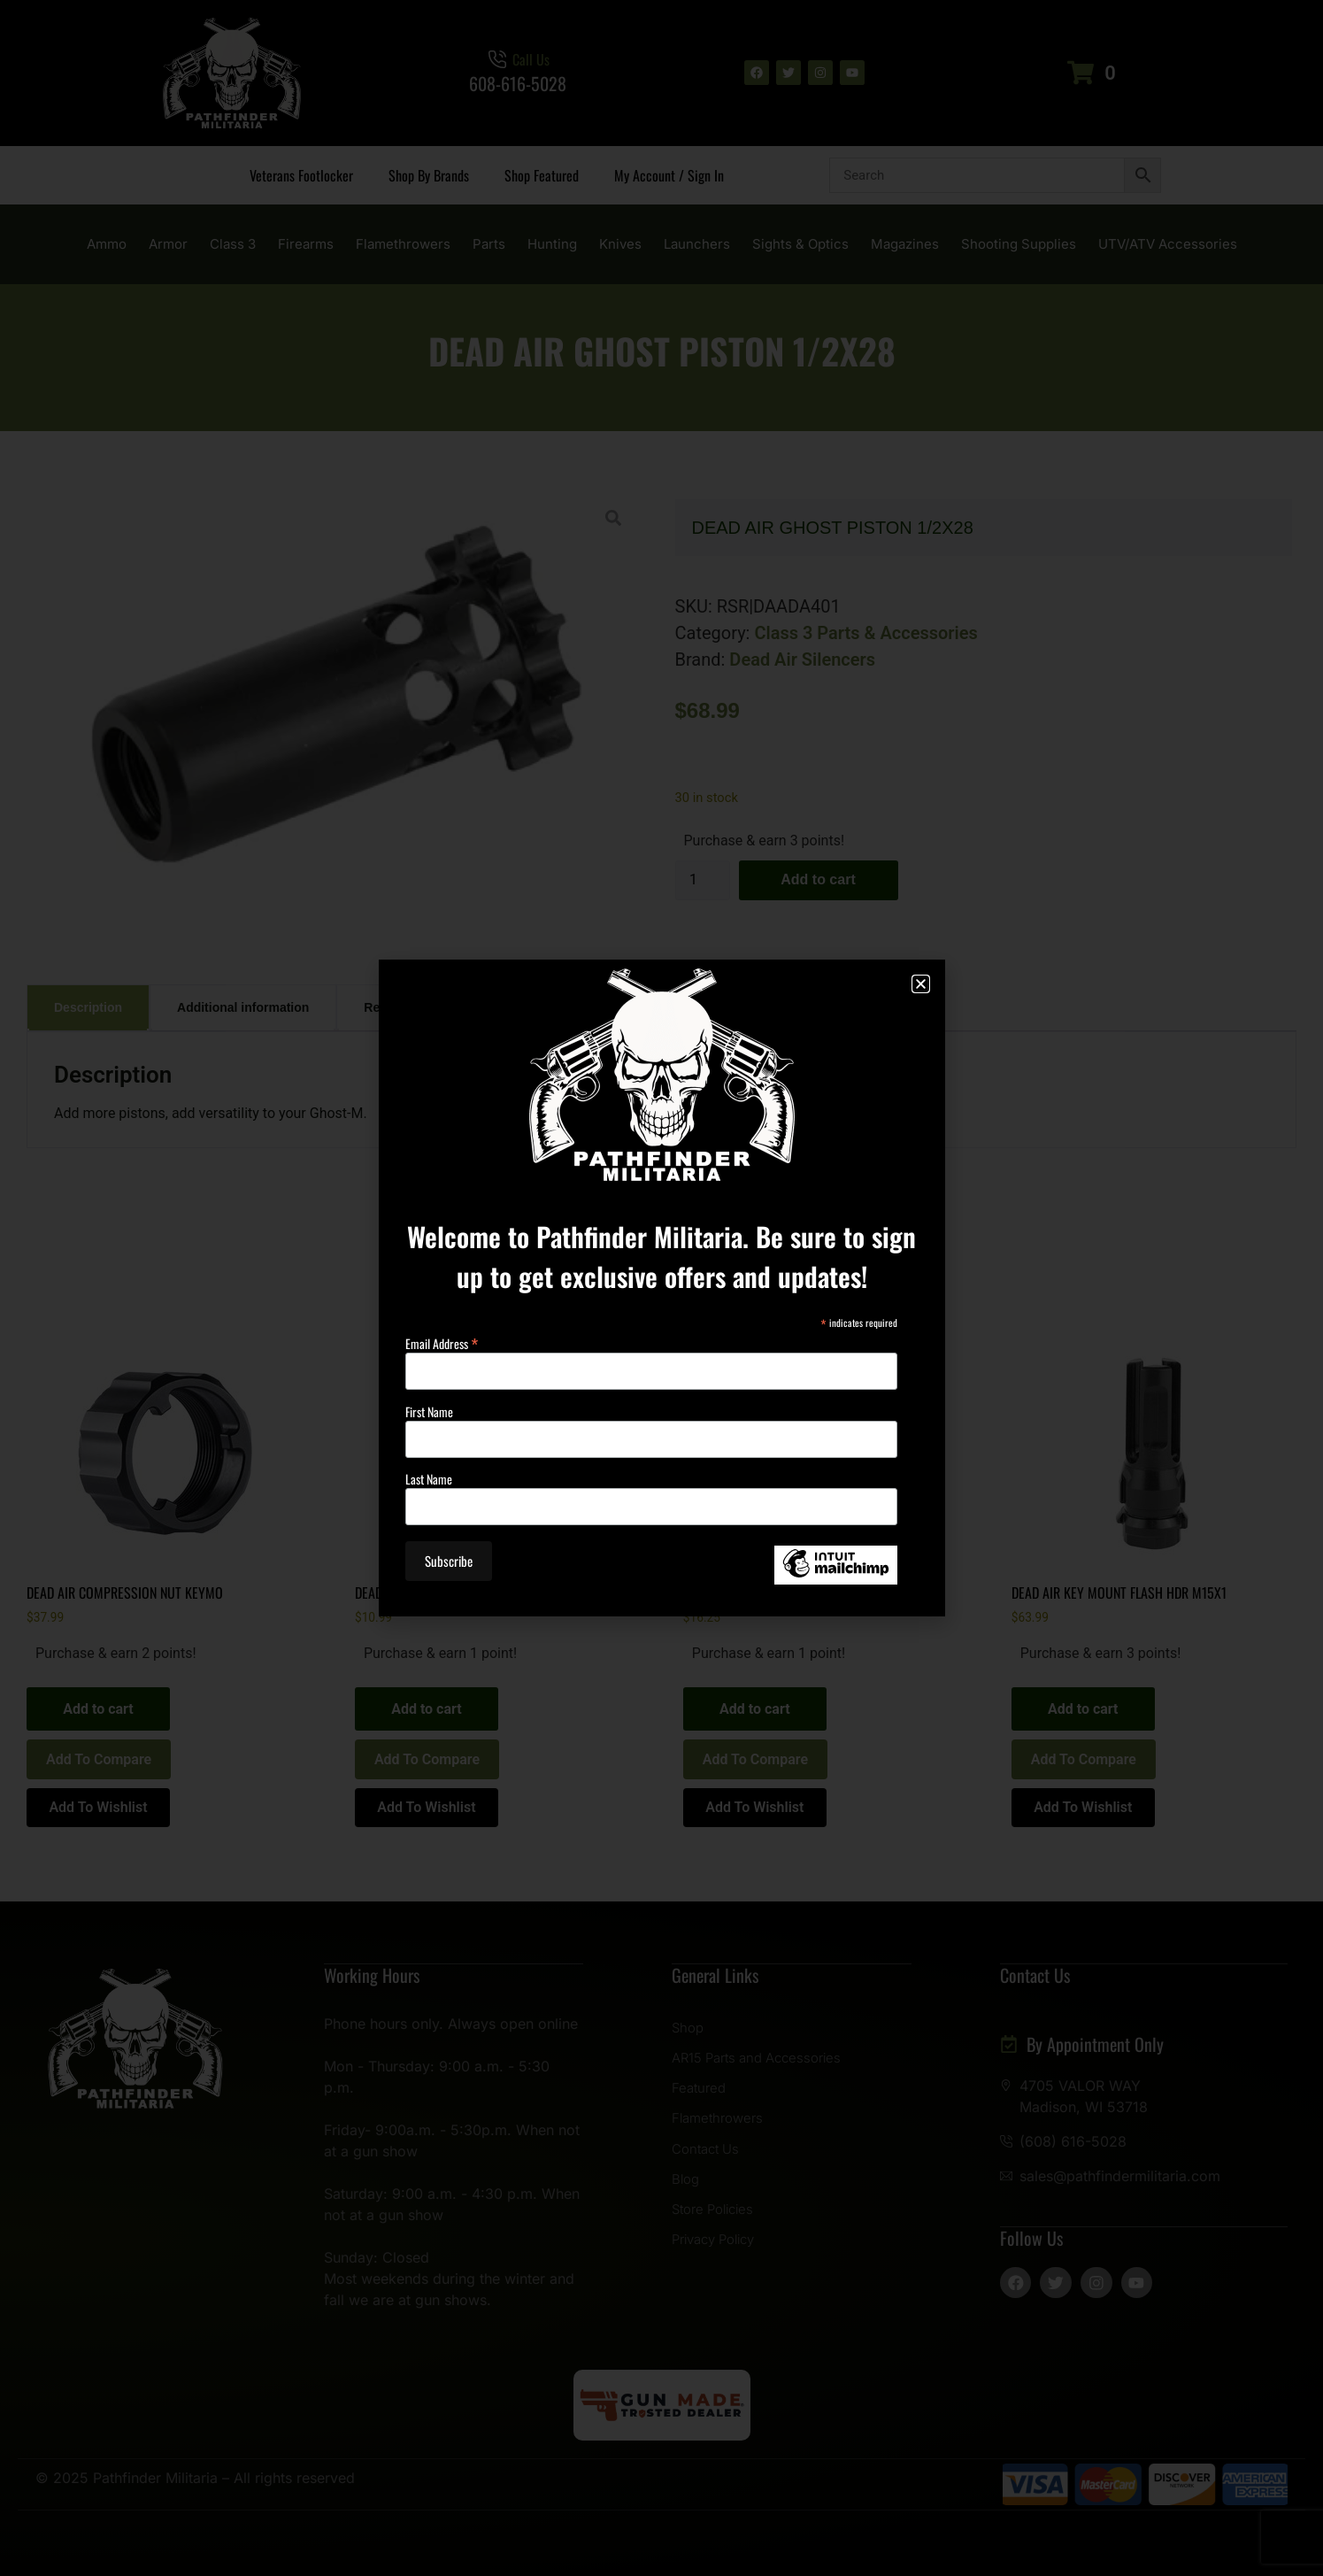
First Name (429, 1412)
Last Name (428, 1479)
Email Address (441, 1340)
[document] (661, 1288)
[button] (920, 984)
